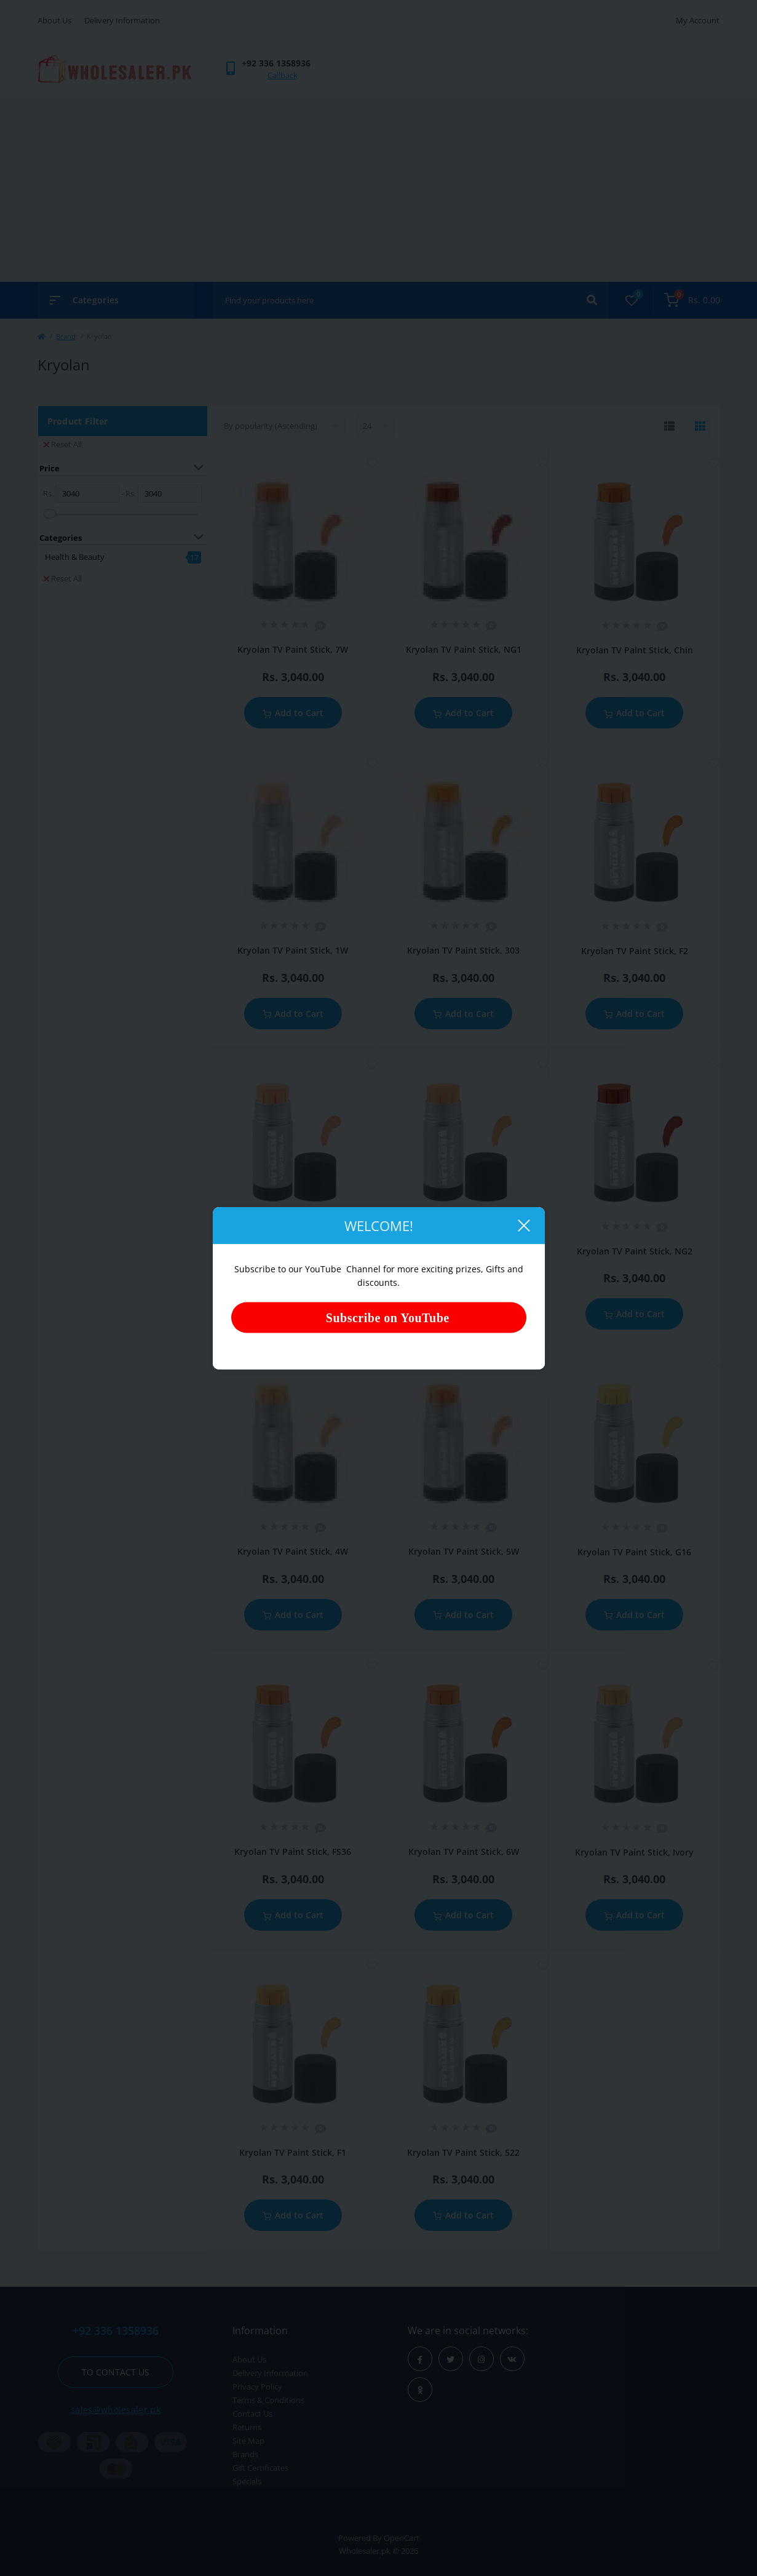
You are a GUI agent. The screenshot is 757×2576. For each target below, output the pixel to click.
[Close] (523, 1225)
